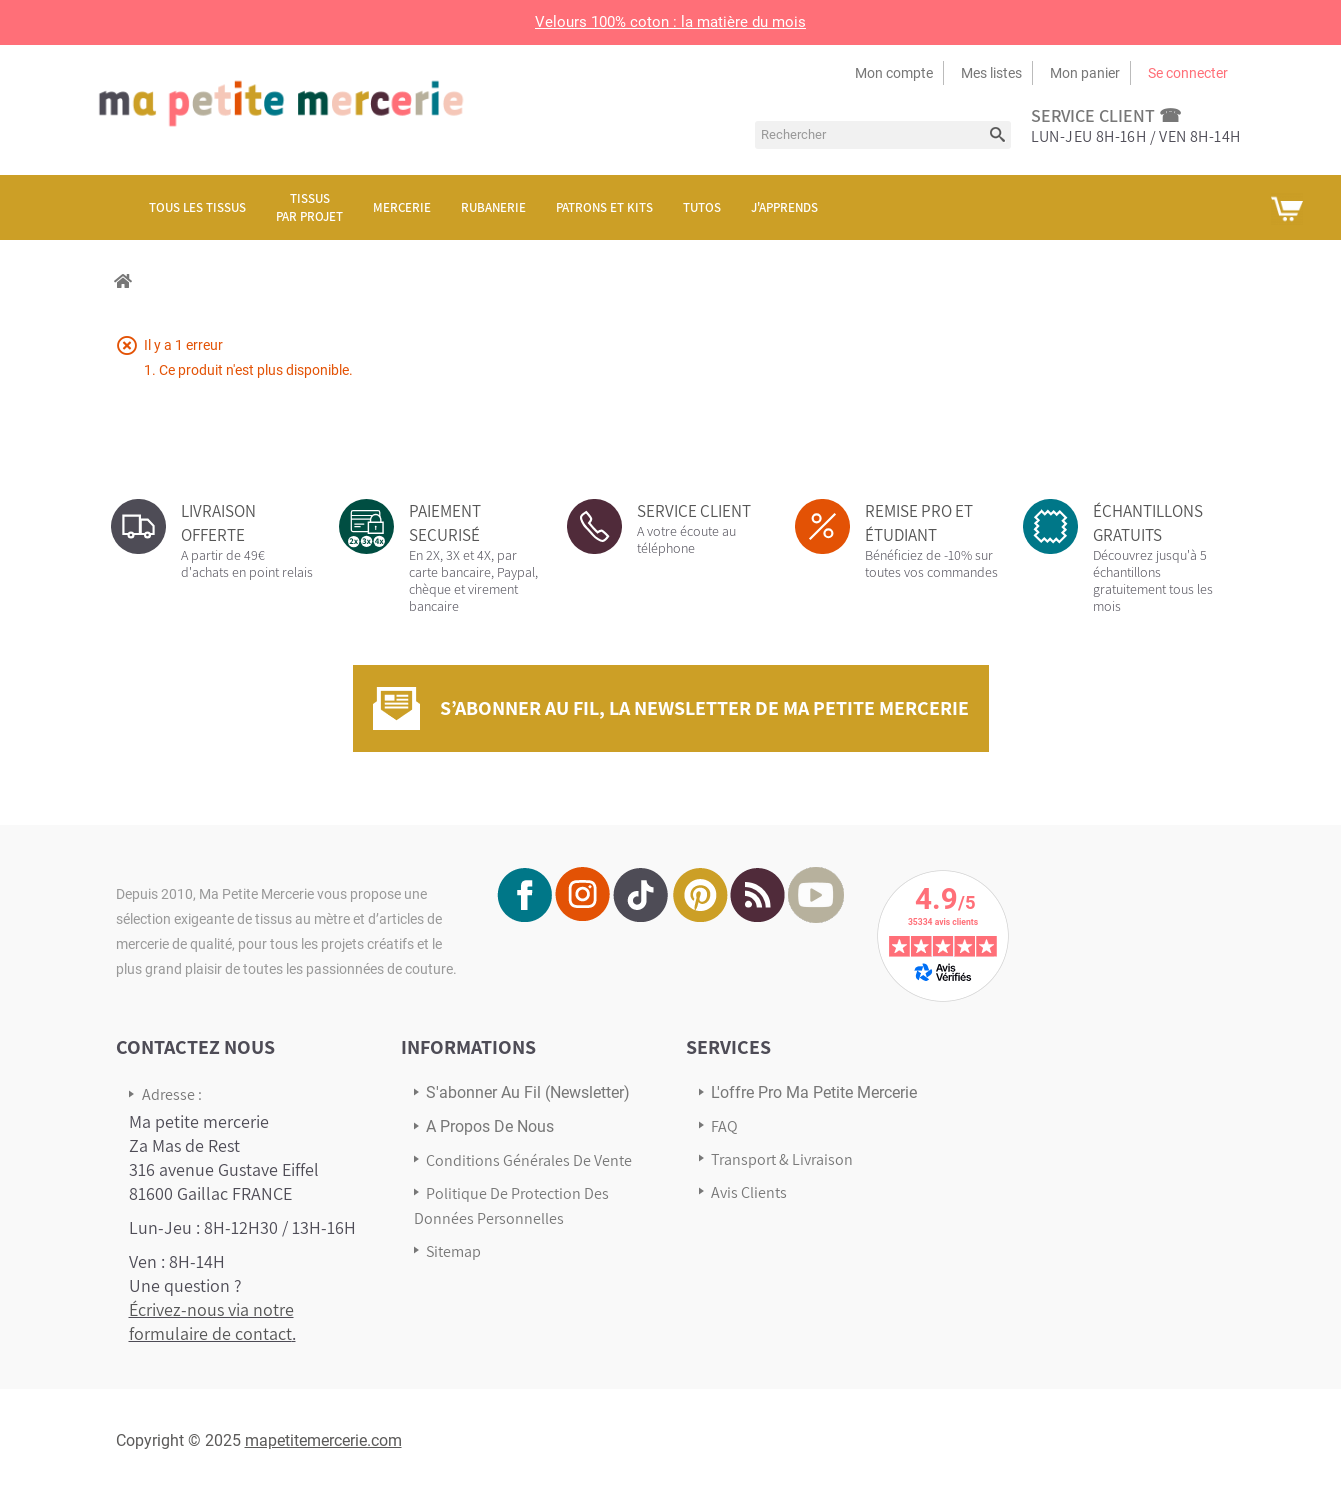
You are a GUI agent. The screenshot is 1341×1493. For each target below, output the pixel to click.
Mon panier (1085, 73)
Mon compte (894, 73)
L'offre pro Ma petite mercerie (814, 1092)
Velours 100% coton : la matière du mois (670, 22)
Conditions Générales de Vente (529, 1160)
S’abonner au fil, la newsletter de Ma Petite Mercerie (704, 708)
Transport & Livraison (782, 1159)
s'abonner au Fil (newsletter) (528, 1092)
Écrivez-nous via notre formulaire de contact (211, 1321)
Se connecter (1188, 73)
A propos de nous (490, 1126)
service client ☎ (1106, 115)
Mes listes (991, 73)
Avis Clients (749, 1192)
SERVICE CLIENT (694, 511)
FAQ (724, 1126)
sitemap (453, 1251)
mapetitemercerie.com (323, 1440)
